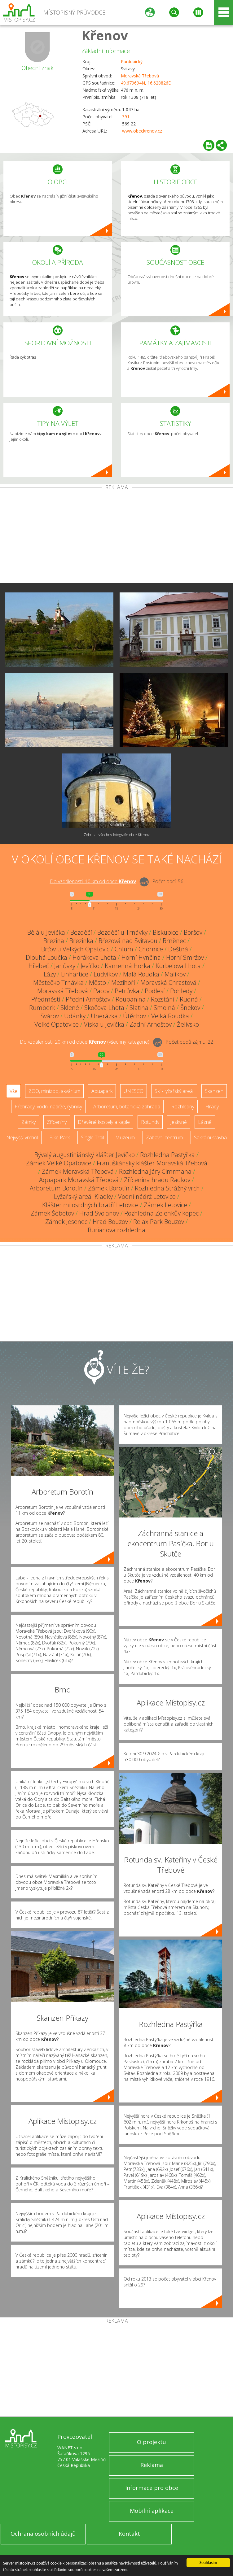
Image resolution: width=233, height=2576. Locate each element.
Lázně (205, 1122)
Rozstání (162, 999)
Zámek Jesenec (66, 1221)
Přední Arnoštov (88, 999)
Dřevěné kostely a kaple (104, 1122)
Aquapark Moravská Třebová (79, 1180)
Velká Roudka (170, 1016)
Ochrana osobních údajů (43, 2533)
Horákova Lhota (94, 957)
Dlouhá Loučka (46, 957)
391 (126, 117)
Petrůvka (127, 991)
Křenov (104, 35)
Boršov (193, 932)
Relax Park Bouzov (158, 1221)
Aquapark (101, 1091)
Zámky (28, 1122)
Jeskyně (178, 1122)
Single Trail (92, 1137)
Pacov (101, 991)
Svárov (50, 1016)
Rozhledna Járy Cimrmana (155, 1171)
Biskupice (165, 932)
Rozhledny (182, 1106)
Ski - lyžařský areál (174, 1091)
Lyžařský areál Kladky (83, 1196)
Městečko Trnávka (58, 982)
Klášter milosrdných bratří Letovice (90, 1205)
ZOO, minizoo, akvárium (54, 1091)
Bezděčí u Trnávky (122, 932)
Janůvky (64, 966)
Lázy (50, 974)
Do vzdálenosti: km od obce (93, 881)
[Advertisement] (116, 536)
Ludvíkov (106, 974)
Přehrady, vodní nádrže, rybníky (48, 1106)
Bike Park (59, 1137)
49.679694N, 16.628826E (146, 83)
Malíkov (175, 974)
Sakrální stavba (210, 1137)
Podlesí (155, 991)
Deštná (178, 949)
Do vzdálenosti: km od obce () (84, 1041)
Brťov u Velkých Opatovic (75, 949)
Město (97, 982)
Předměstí (45, 999)
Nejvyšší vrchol (22, 1137)
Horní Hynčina (141, 957)
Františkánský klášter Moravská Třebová (152, 1163)
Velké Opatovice (56, 1024)
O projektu (151, 2442)
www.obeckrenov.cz (142, 131)
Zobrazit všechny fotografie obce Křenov (117, 834)
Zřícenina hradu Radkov (157, 1180)
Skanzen (214, 1091)
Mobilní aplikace (152, 2510)
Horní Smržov (185, 957)
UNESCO (133, 1091)
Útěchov (134, 1016)
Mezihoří (123, 982)
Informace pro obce (151, 2487)
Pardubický (132, 61)
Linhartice (74, 974)
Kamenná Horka (127, 966)
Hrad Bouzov (110, 1221)
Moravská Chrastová (168, 982)
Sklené (69, 1007)
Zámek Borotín (109, 1188)
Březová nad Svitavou (128, 941)
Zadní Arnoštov (151, 1024)
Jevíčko (90, 966)
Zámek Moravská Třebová (78, 1171)
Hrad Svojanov (99, 1213)
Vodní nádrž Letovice (147, 1196)
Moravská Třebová (140, 76)
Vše (13, 1091)
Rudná (189, 999)
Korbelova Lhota (178, 966)
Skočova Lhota (104, 1007)
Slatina (139, 1007)
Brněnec (174, 941)
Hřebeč (39, 966)
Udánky (75, 1016)
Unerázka (104, 1016)
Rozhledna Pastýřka (167, 1154)
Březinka (81, 941)
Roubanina (131, 999)
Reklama (151, 2465)
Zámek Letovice (165, 1205)
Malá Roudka (141, 974)
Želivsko (188, 1024)
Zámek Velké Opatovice (58, 1163)
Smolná (164, 1007)
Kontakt (129, 2533)
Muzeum (125, 1137)
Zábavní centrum (164, 1137)
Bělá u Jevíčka (46, 932)
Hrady (212, 1106)
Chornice (150, 949)
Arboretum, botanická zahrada (126, 1106)
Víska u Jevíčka (104, 1024)
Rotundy (150, 1122)
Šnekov (190, 1007)
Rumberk (42, 1007)
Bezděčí (81, 932)
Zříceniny (57, 1122)
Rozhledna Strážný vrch (167, 1188)
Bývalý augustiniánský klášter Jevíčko (84, 1154)
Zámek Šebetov (52, 1213)
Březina (53, 941)
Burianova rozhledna (116, 1230)
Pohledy (181, 991)
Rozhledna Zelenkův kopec (161, 1213)
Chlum (124, 949)
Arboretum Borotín (56, 1188)
